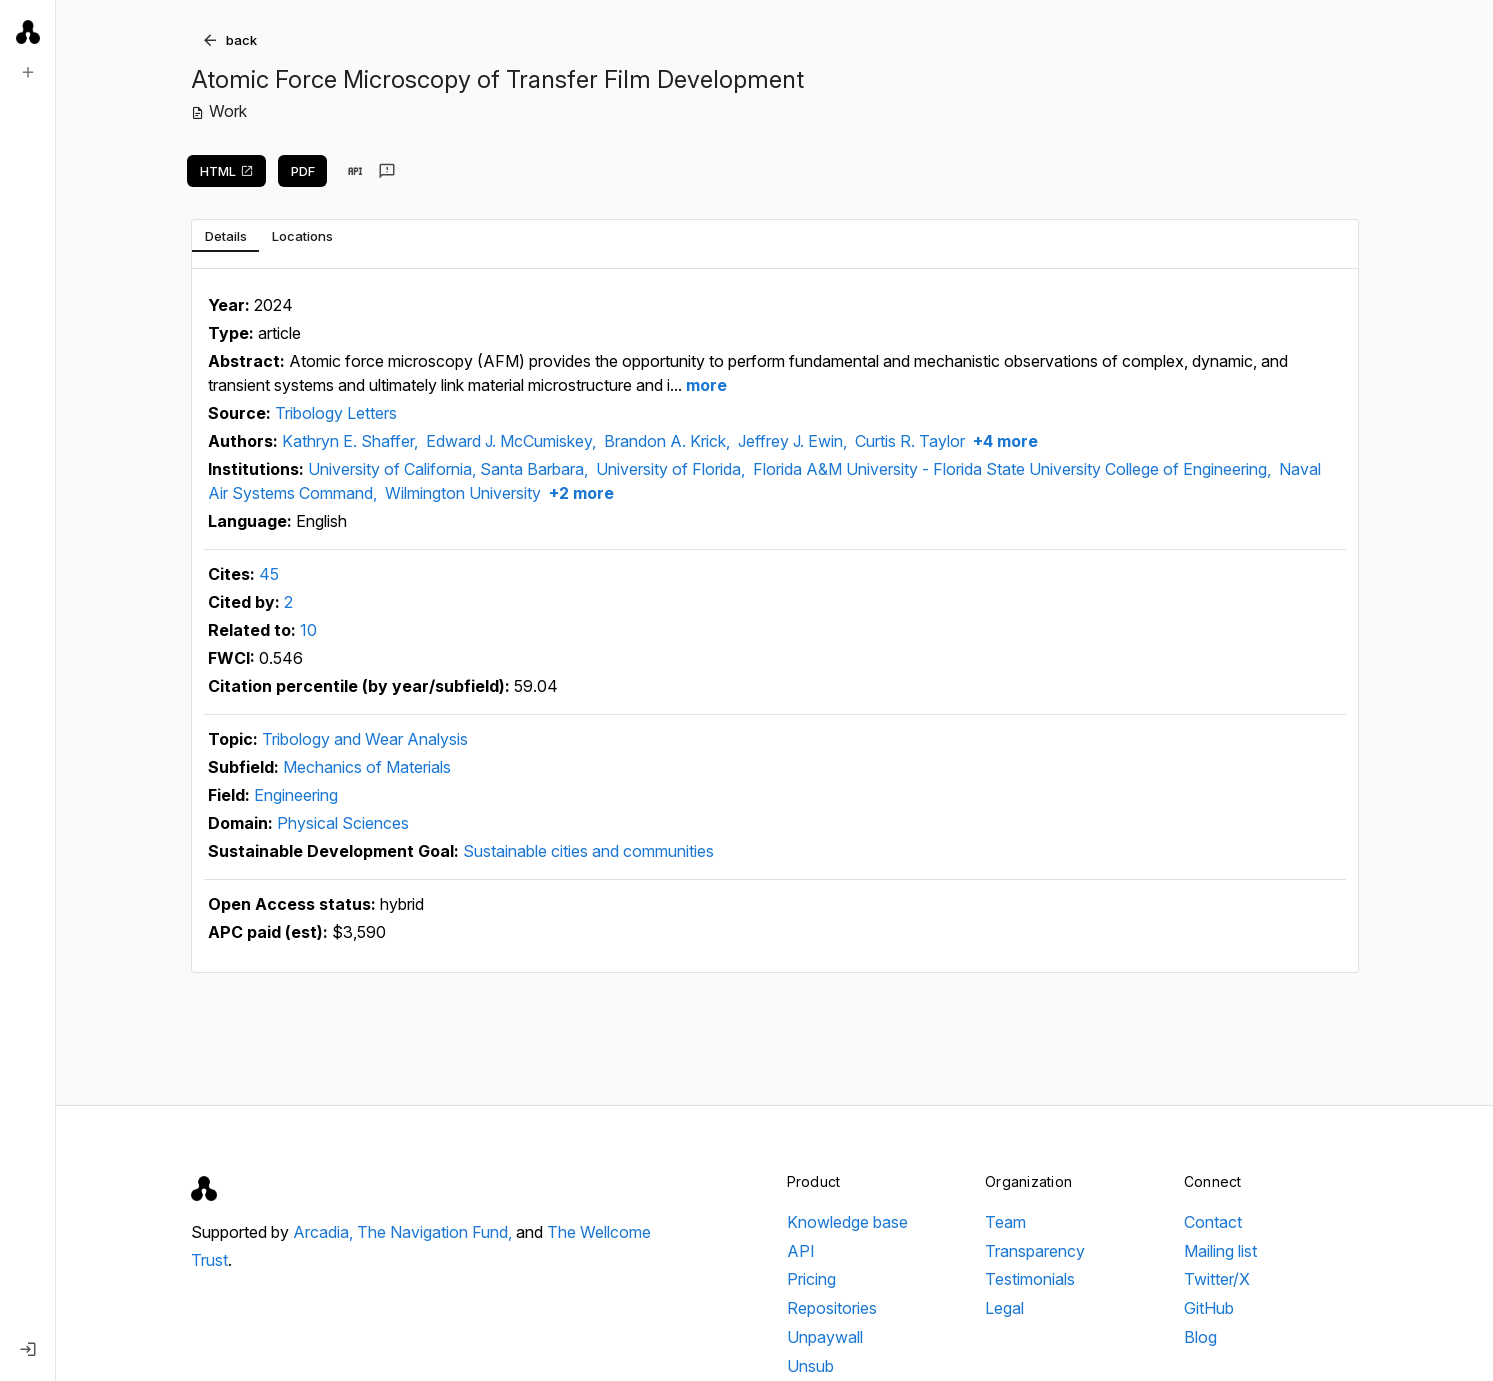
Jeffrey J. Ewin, (794, 441)
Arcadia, (325, 1232)
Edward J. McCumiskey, (513, 441)
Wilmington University (463, 493)
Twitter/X (1217, 1279)
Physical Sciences (343, 823)
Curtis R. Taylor (910, 441)
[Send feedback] (387, 171)
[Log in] (28, 1349)
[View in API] (355, 171)
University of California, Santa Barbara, (450, 469)
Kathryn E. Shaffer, (352, 441)
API (801, 1251)
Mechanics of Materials (367, 767)
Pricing (811, 1279)
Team (1005, 1222)
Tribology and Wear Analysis (365, 739)
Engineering (296, 795)
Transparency (1035, 1251)
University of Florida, (672, 469)
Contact (1213, 1222)
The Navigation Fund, (436, 1232)
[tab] (225, 236)
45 (269, 574)
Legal (1004, 1308)
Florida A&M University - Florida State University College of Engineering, (1014, 469)
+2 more (579, 493)
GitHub (1209, 1308)
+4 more (1003, 441)
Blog (1200, 1337)
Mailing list (1220, 1251)
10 (308, 630)
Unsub (810, 1366)
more (704, 385)
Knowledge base (847, 1222)
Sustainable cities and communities (588, 851)
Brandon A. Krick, (669, 441)
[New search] (28, 72)
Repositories (832, 1308)
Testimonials (1030, 1279)
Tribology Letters (336, 413)
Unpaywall (825, 1337)
